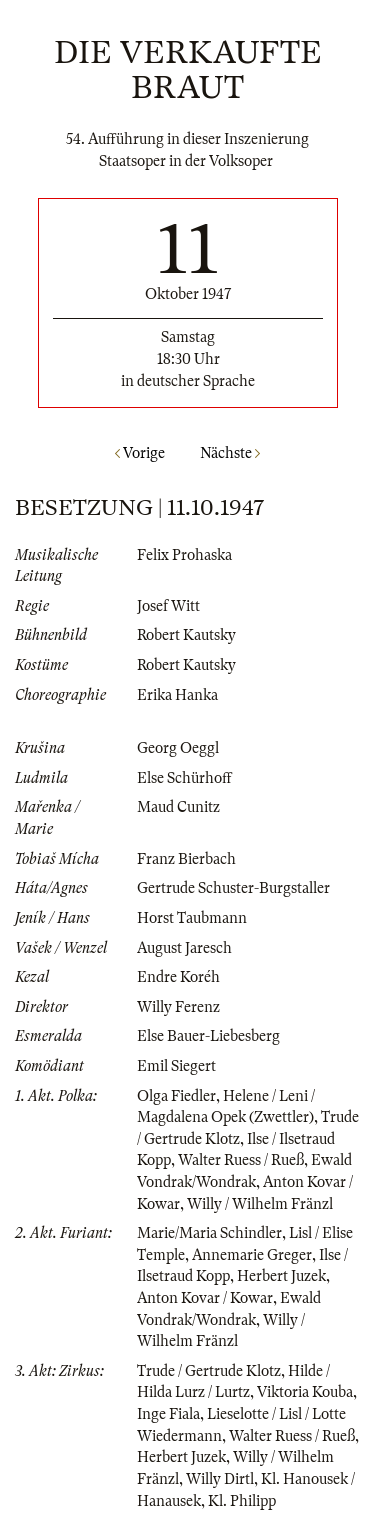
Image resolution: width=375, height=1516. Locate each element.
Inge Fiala (168, 1414)
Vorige (140, 453)
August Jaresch (184, 948)
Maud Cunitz (178, 807)
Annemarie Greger (252, 1255)
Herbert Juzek (281, 1276)
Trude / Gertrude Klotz (209, 1371)
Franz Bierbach (186, 859)
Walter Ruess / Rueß (241, 1160)
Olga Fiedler (176, 1096)
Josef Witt (168, 606)
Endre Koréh (178, 977)
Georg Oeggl (178, 748)
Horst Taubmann (192, 918)
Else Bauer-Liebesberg (208, 1036)
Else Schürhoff (184, 778)
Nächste (230, 453)
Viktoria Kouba (305, 1392)
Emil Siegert (176, 1066)
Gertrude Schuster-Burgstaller (233, 888)
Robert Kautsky (186, 635)
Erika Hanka (177, 695)
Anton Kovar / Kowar (205, 1298)
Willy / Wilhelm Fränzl (260, 1204)
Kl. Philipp (242, 1501)
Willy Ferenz (178, 1007)
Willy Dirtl (220, 1479)
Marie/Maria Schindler (209, 1233)
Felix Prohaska (184, 555)
